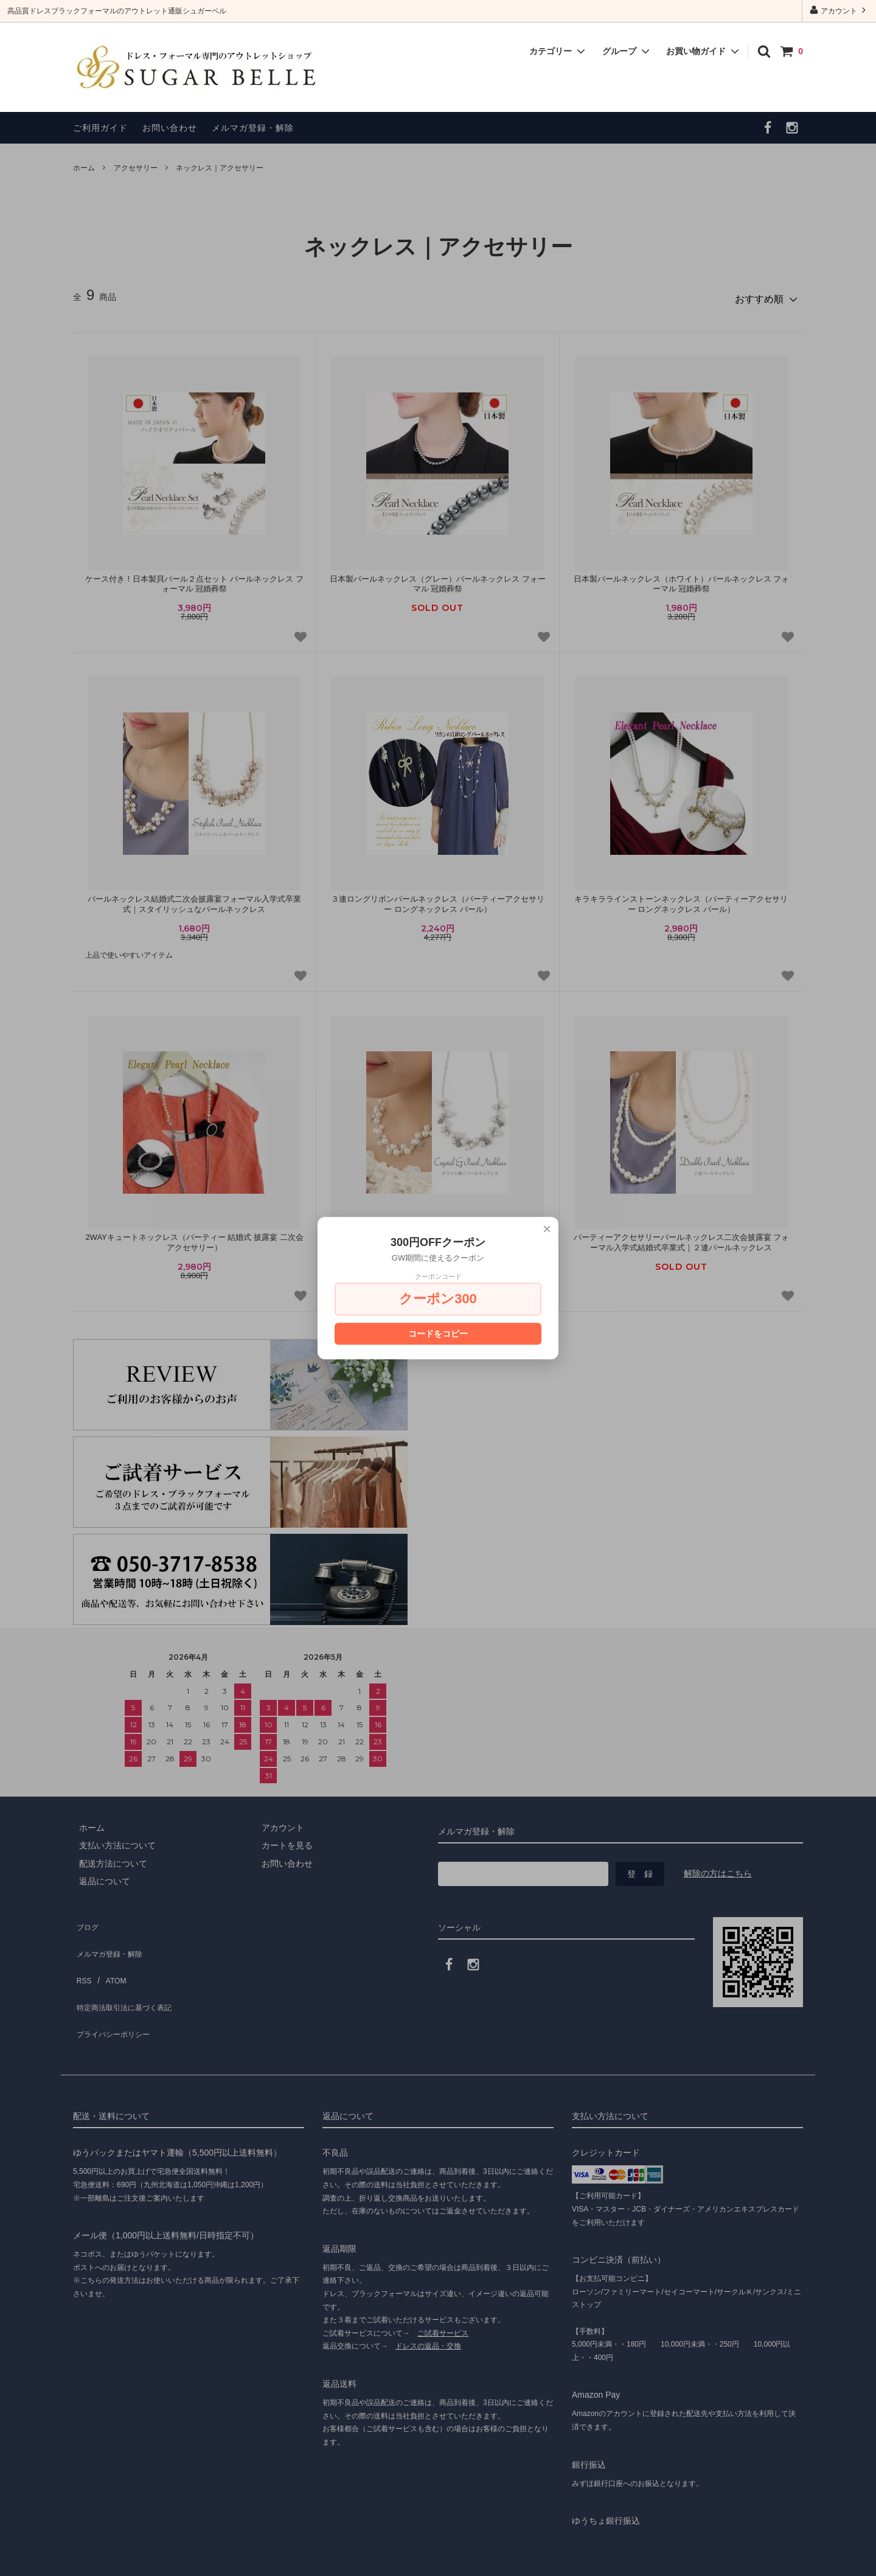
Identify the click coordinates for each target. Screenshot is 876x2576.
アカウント (839, 10)
